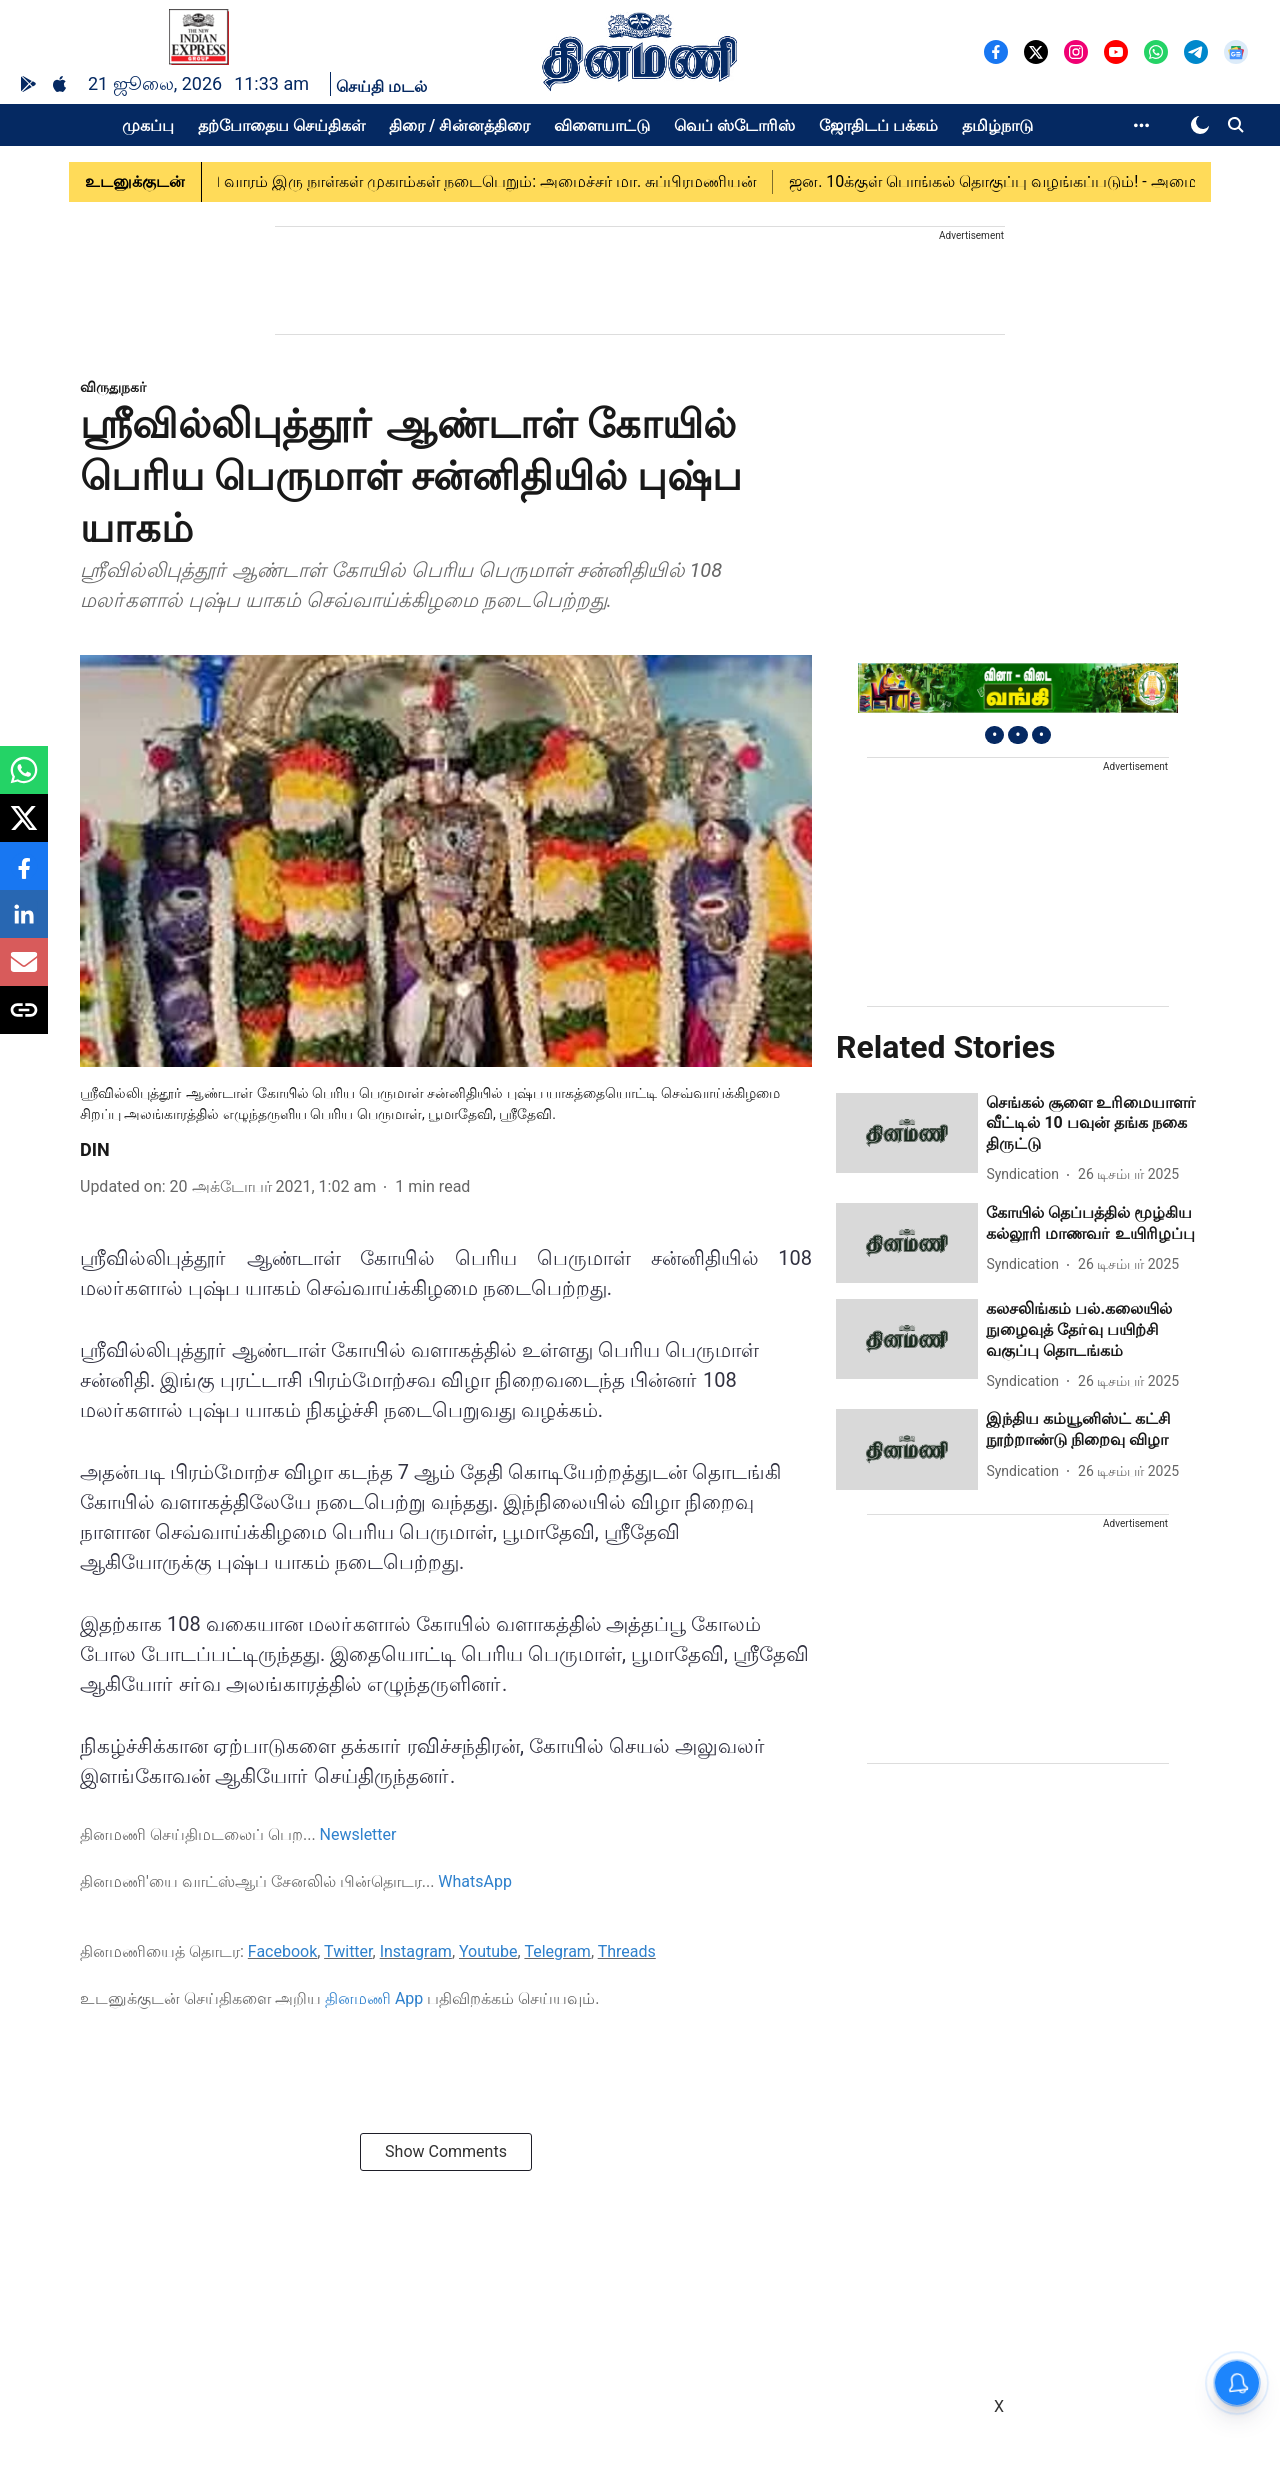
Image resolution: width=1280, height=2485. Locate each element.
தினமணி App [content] (374, 1998)
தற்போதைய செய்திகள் (281, 125)
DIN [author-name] (95, 1149)
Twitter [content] (348, 1951)
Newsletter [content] (358, 1834)
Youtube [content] (488, 1951)
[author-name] (1026, 1174)
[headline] (1093, 1124)
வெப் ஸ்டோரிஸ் (734, 125)
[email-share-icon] (24, 972)
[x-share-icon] (24, 828)
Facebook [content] (282, 1951)
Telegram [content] (557, 1951)
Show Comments (446, 2151)
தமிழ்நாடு (997, 125)
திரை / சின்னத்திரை (459, 125)
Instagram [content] (416, 1951)
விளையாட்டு (602, 125)
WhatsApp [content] (475, 1881)
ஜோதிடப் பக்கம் (878, 125)
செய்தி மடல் (381, 86)
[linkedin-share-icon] (24, 924)
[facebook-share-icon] (24, 876)
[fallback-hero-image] (907, 1133)
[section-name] (113, 386)
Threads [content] (627, 1951)
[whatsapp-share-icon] (24, 780)
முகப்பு (148, 125)
